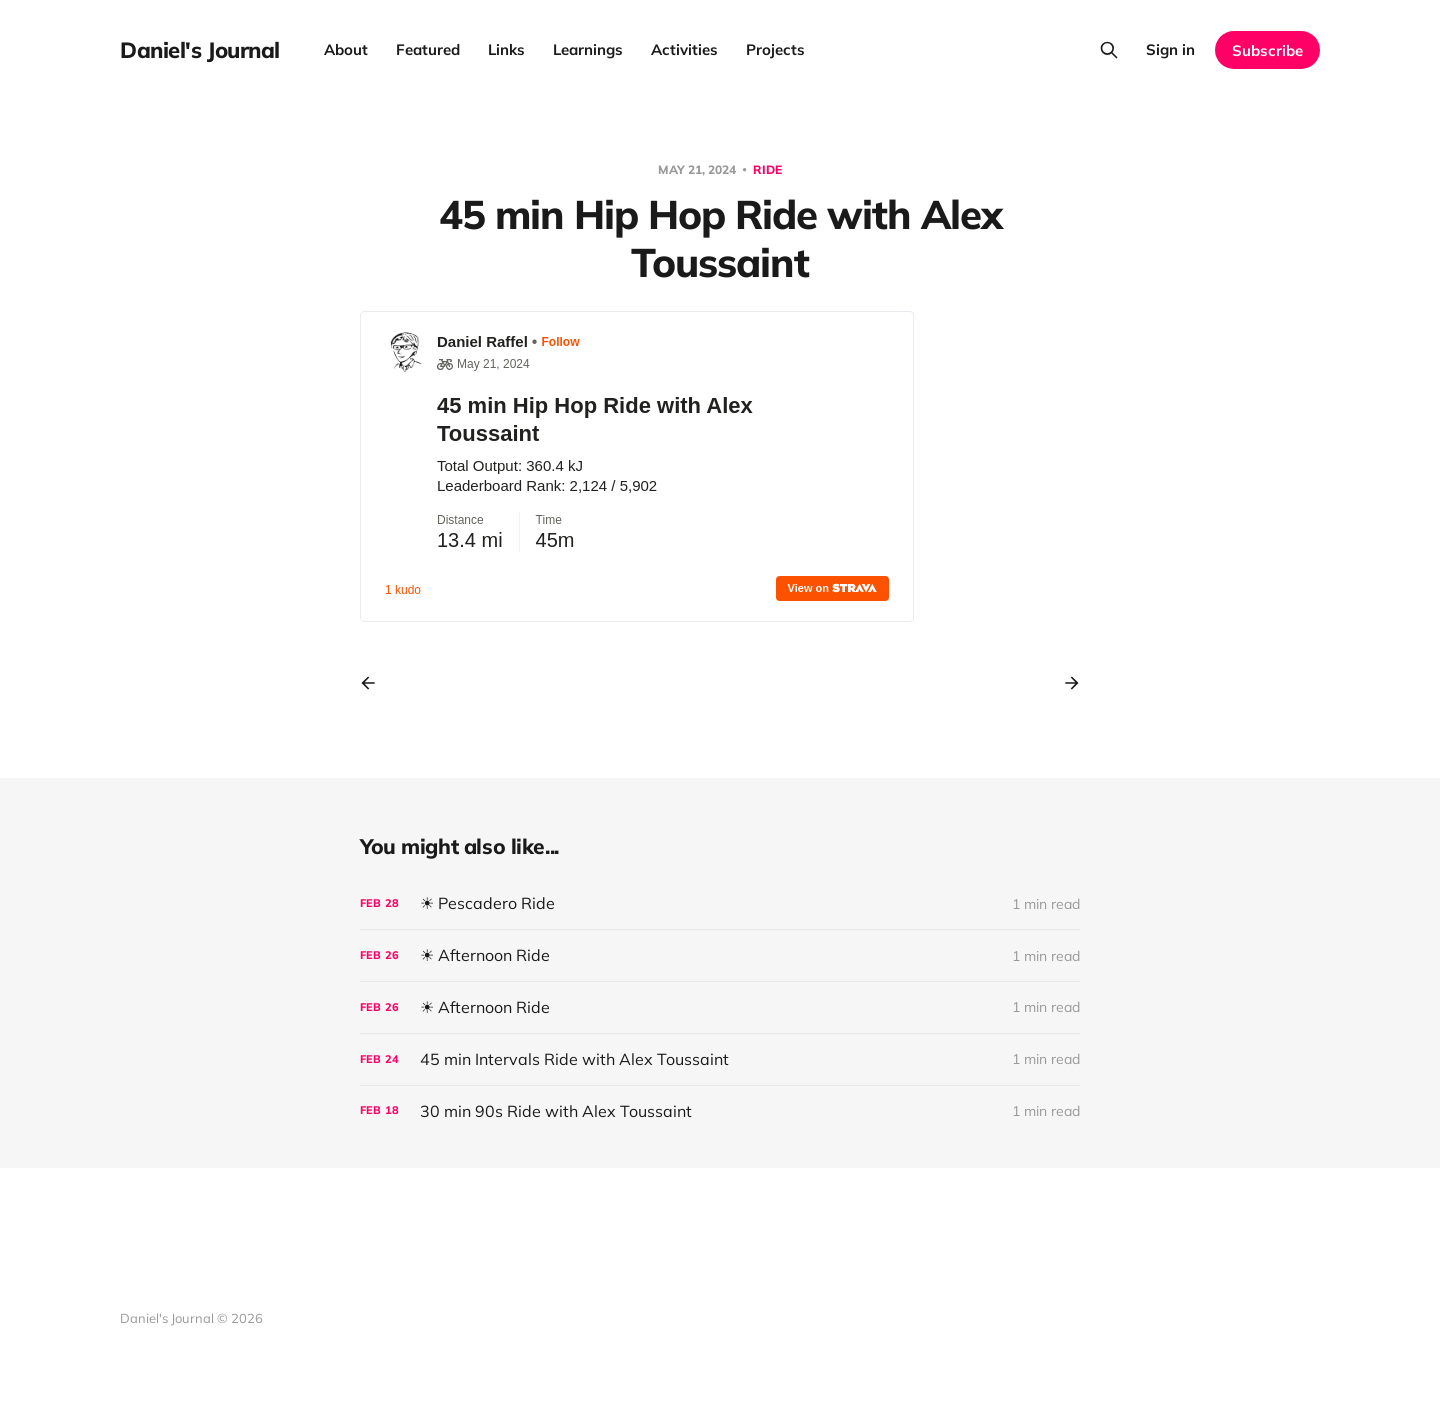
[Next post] (1065, 683)
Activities (684, 49)
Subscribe (1267, 50)
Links (506, 49)
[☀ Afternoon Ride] (720, 955)
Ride (767, 169)
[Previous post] (375, 683)
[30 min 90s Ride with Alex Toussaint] (720, 1111)
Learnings (588, 49)
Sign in (1170, 49)
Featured (428, 49)
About (346, 49)
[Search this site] (1109, 50)
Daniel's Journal (200, 50)
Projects (775, 49)
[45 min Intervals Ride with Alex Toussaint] (720, 1059)
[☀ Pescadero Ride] (720, 903)
